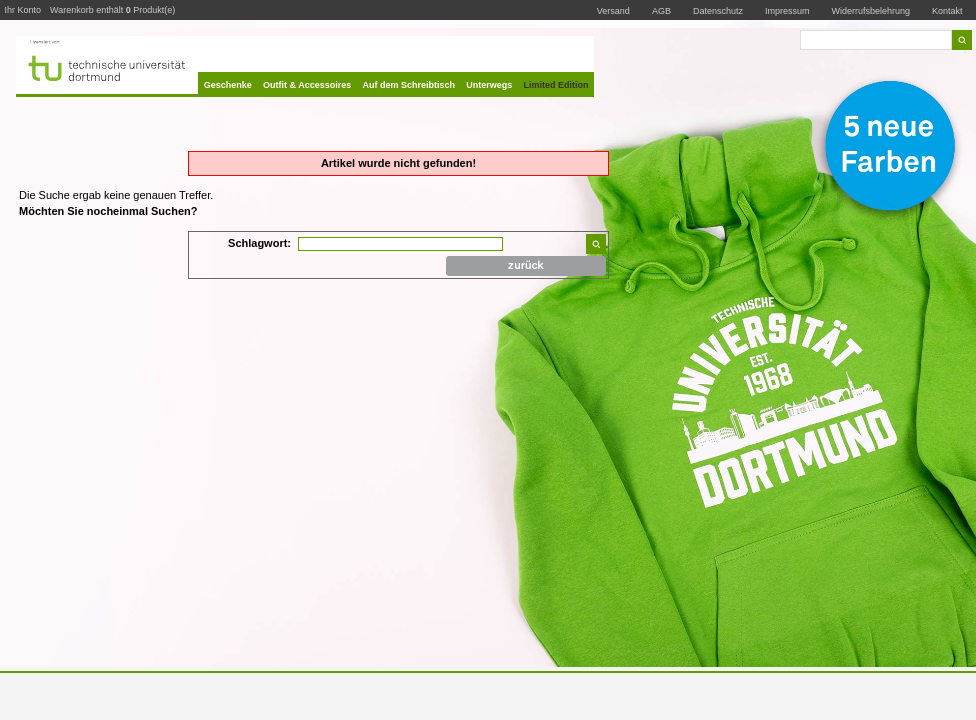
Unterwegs (489, 85)
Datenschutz (718, 11)
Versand (613, 11)
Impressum (787, 11)
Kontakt (947, 10)
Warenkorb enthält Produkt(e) (112, 10)
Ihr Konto (23, 10)
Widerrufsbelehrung (871, 11)
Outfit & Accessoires (307, 85)
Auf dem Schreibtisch (409, 85)
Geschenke (228, 85)
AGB (661, 11)
